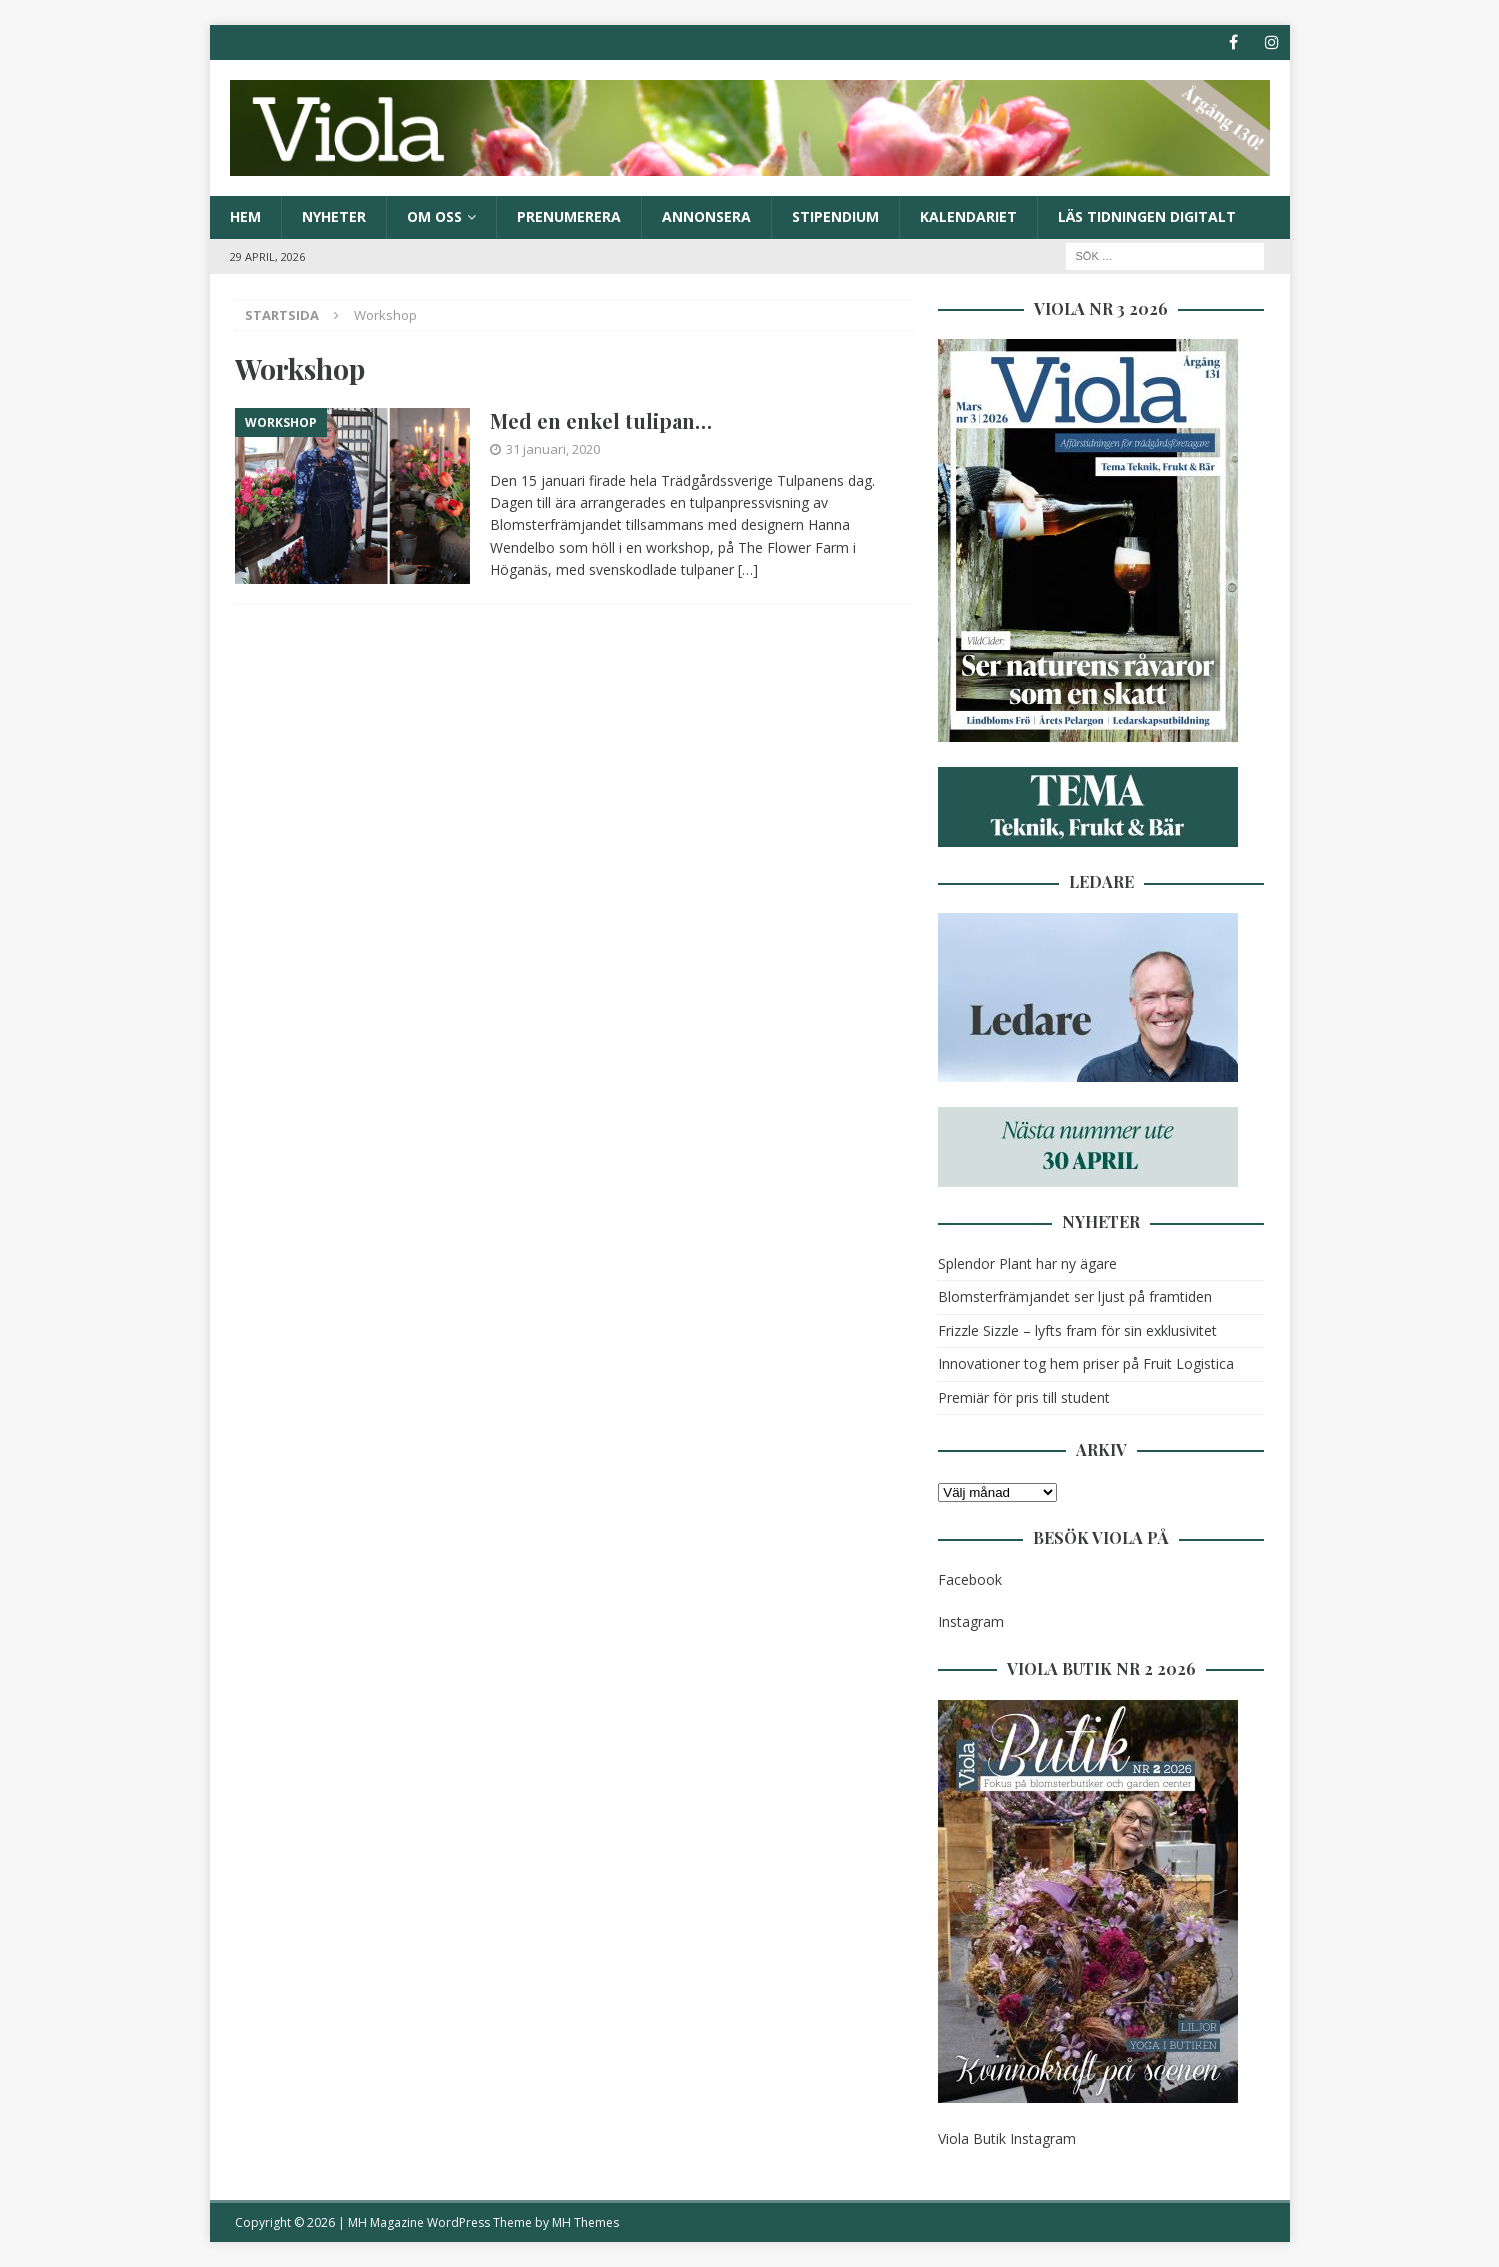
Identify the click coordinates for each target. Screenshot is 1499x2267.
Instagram (971, 1621)
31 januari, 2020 (553, 449)
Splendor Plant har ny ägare (1027, 1263)
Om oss (434, 216)
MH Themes (585, 2222)
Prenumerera (569, 216)
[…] (748, 569)
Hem (245, 216)
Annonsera (706, 216)
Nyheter (334, 216)
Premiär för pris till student (1024, 1397)
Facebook (970, 1579)
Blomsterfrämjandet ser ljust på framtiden (1075, 1296)
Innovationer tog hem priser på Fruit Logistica (1086, 1363)
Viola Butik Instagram (1007, 2138)
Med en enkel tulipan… (601, 420)
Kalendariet (968, 216)
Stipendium (835, 216)
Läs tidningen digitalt (1147, 216)
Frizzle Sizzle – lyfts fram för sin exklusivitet (1077, 1330)
